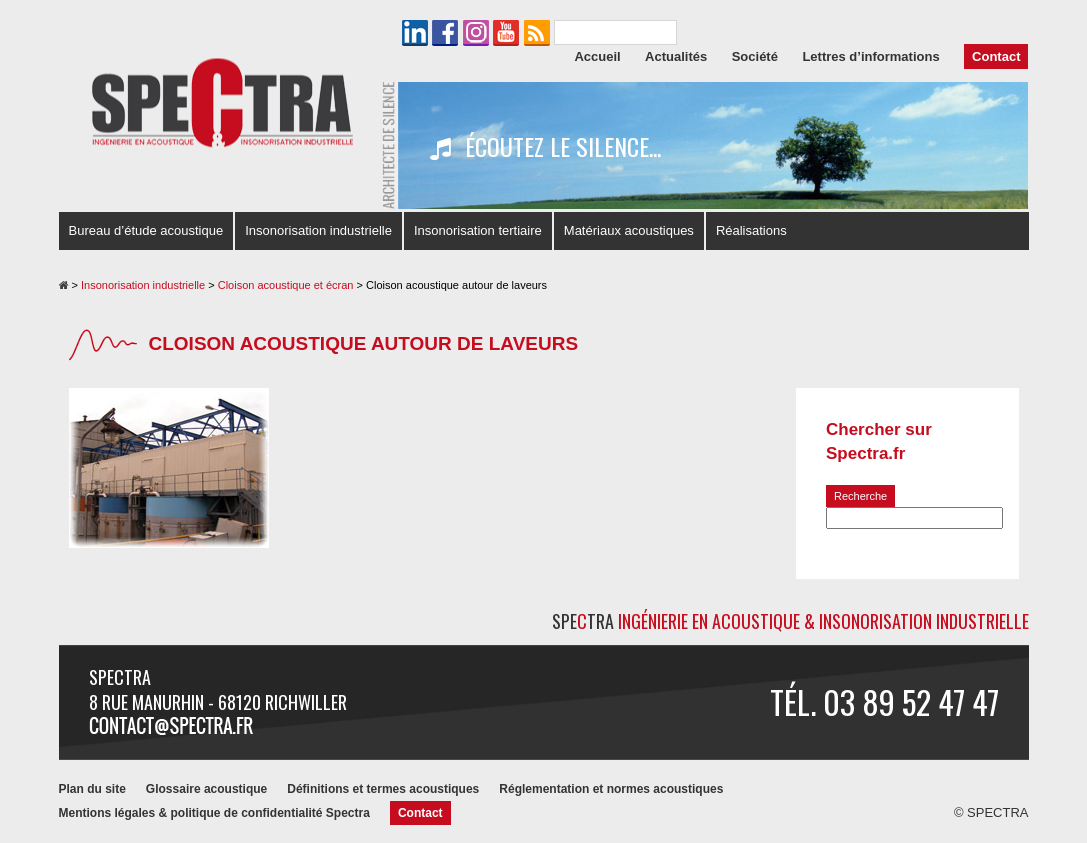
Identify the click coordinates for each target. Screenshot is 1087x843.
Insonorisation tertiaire (478, 230)
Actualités (676, 56)
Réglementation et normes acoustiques (611, 789)
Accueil (597, 56)
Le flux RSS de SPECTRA (537, 33)
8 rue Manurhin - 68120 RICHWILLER (218, 702)
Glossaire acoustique (206, 789)
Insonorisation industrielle (318, 230)
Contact (996, 56)
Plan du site (92, 789)
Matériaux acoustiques (629, 230)
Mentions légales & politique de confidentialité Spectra (214, 813)
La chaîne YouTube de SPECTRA (506, 33)
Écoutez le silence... (545, 147)
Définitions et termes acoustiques (383, 789)
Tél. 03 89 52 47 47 (884, 701)
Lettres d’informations (870, 56)
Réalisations (751, 230)
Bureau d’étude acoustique (146, 230)
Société (755, 56)
